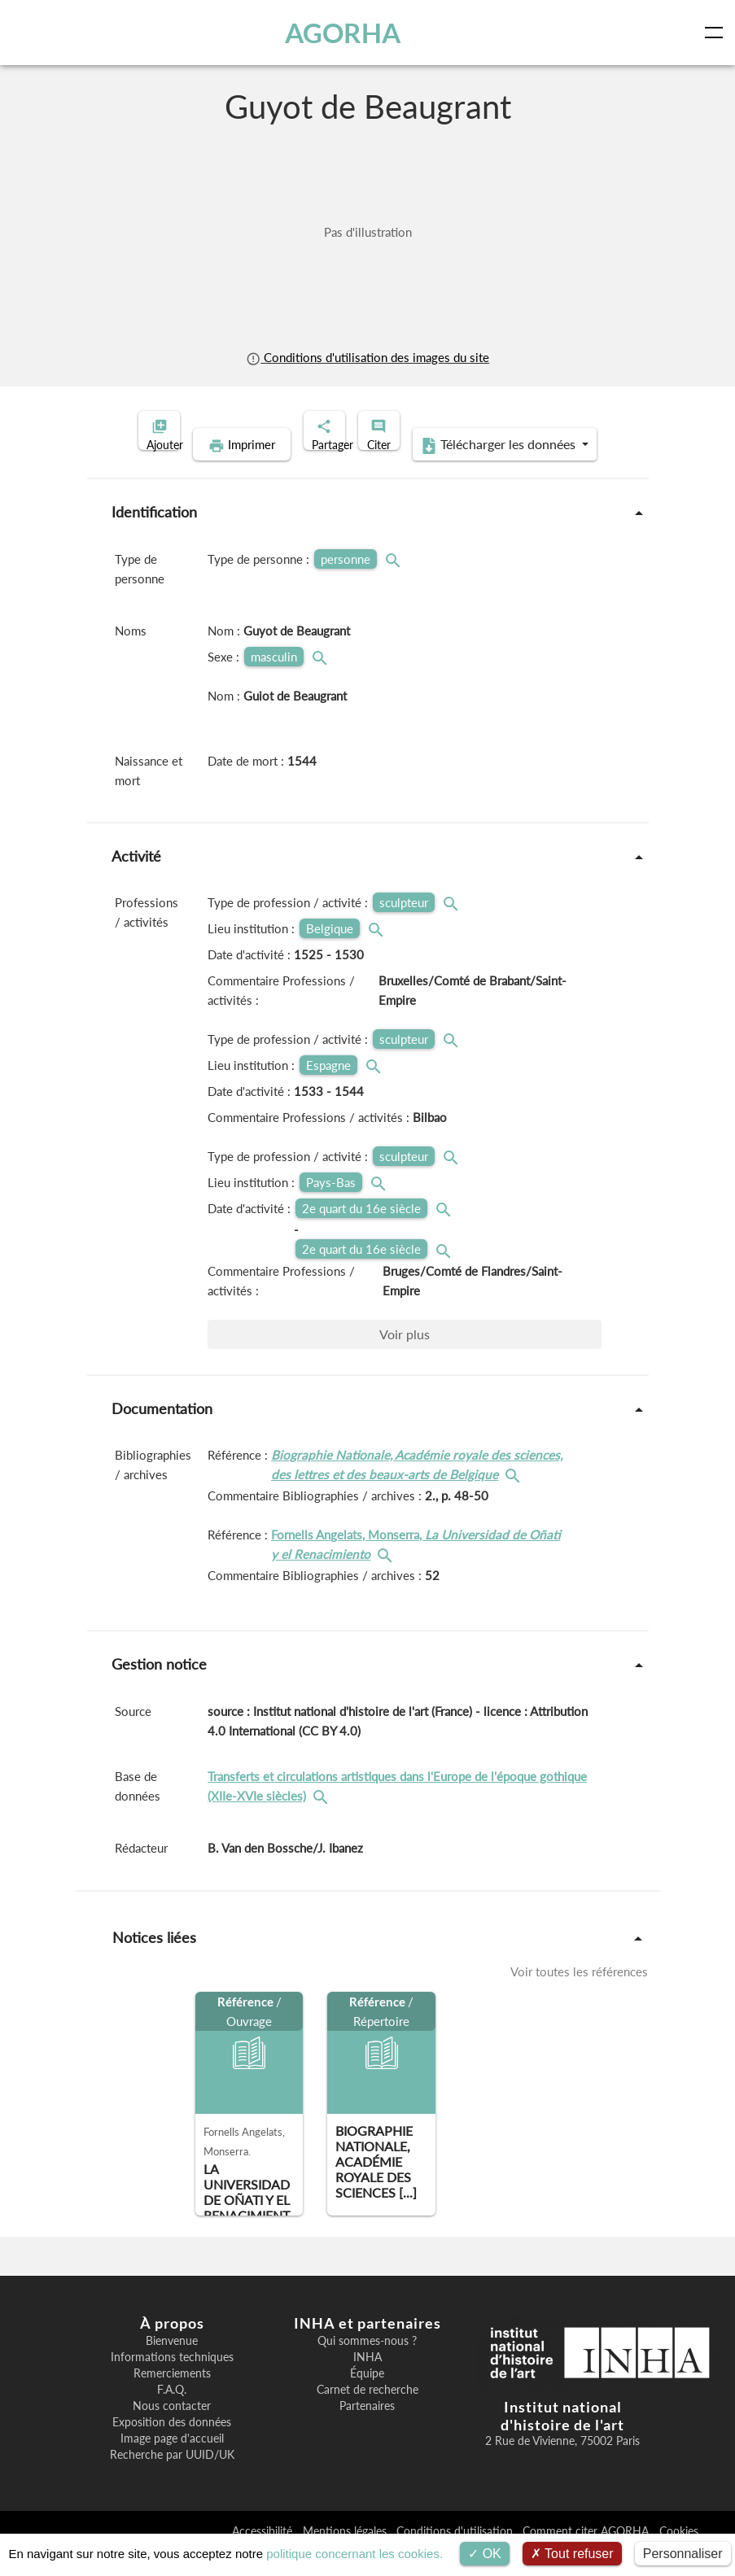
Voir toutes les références (579, 1996)
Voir (404, 1359)
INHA (367, 2382)
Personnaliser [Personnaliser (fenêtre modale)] (683, 2554)
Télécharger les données (473, 470)
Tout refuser (572, 2554)
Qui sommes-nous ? (367, 2366)
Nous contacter (172, 2431)
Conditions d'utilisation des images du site (367, 357)
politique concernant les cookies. (354, 2554)
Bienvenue (172, 2366)
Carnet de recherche (367, 2415)
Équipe (367, 2399)
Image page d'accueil (172, 2464)
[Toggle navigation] (717, 32)
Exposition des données (171, 2447)
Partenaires (367, 2431)
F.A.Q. (171, 2415)
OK (484, 2554)
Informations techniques (172, 2382)
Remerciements (172, 2399)
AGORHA (351, 32)
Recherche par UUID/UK (172, 2480)
